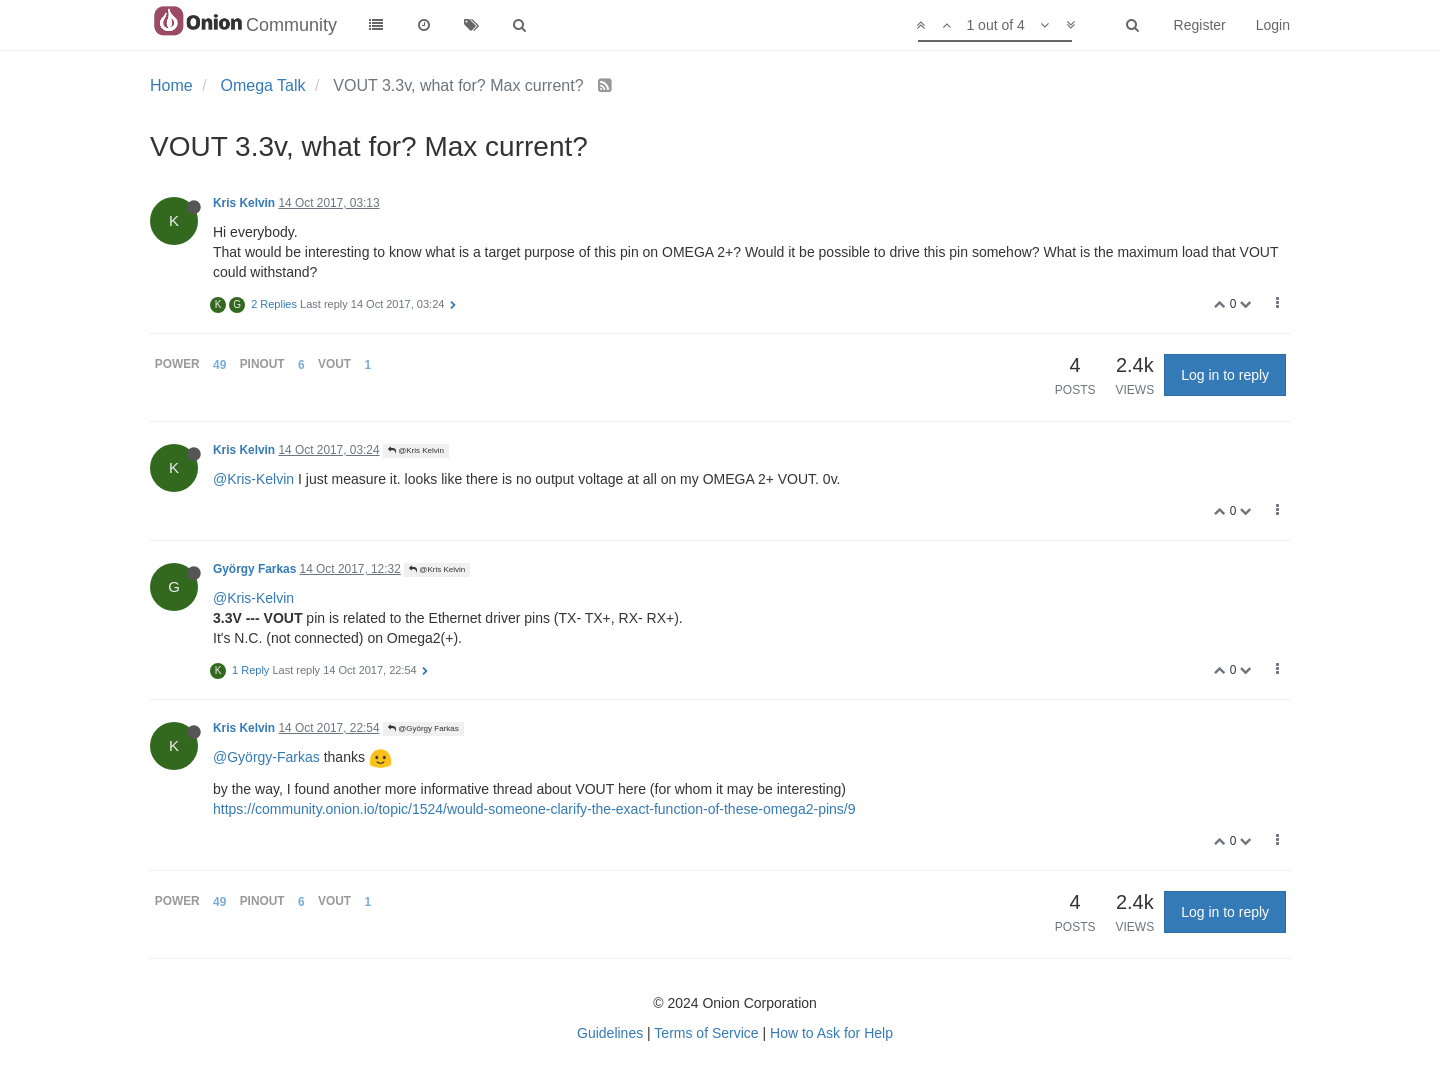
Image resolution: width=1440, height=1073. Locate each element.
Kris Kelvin (244, 203)
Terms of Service (706, 1033)
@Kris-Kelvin (253, 479)
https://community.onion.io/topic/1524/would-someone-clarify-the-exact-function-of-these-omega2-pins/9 (534, 809)
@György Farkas (423, 728)
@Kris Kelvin (416, 450)
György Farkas (254, 569)
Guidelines (610, 1033)
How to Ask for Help (831, 1033)
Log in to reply (1225, 375)
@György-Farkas (266, 757)
